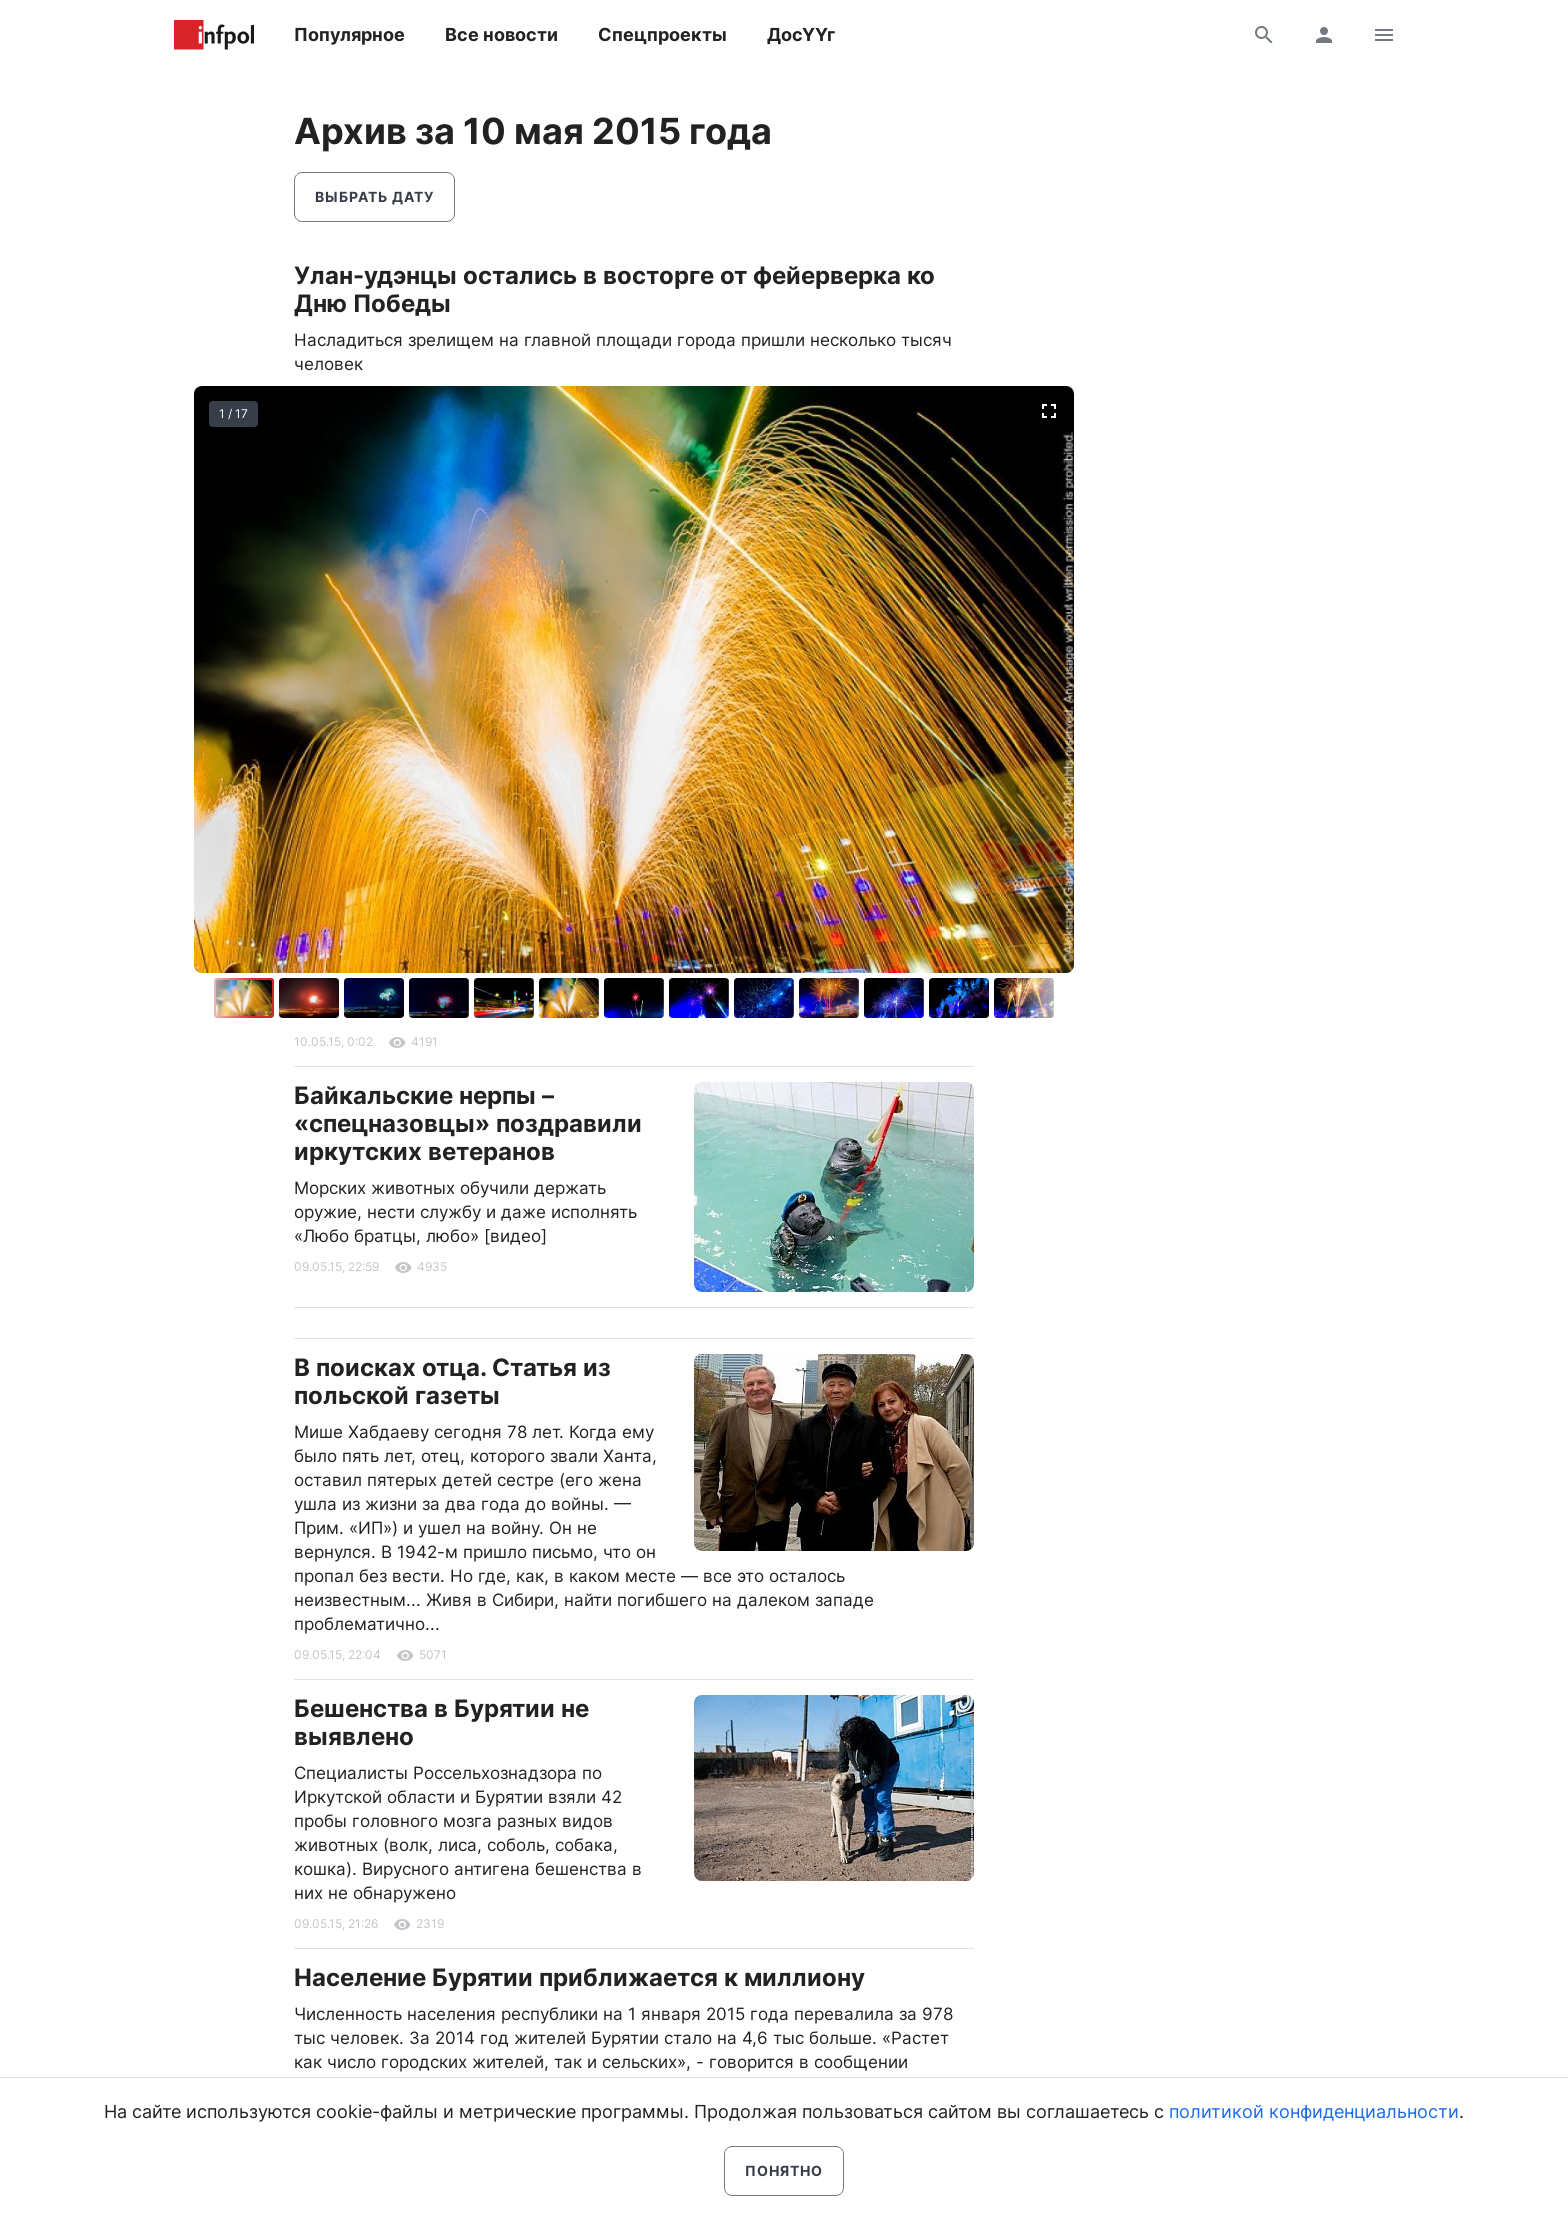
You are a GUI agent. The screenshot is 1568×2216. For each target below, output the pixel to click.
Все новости (501, 34)
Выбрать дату (374, 196)
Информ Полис (214, 35)
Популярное (349, 34)
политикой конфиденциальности (1314, 2111)
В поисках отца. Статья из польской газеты (452, 1381)
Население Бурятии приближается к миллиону (579, 1977)
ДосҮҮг (801, 34)
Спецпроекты (662, 34)
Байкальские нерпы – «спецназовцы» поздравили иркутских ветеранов (468, 1123)
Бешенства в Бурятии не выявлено (441, 1722)
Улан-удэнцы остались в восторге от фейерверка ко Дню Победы (614, 289)
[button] (311, 998)
